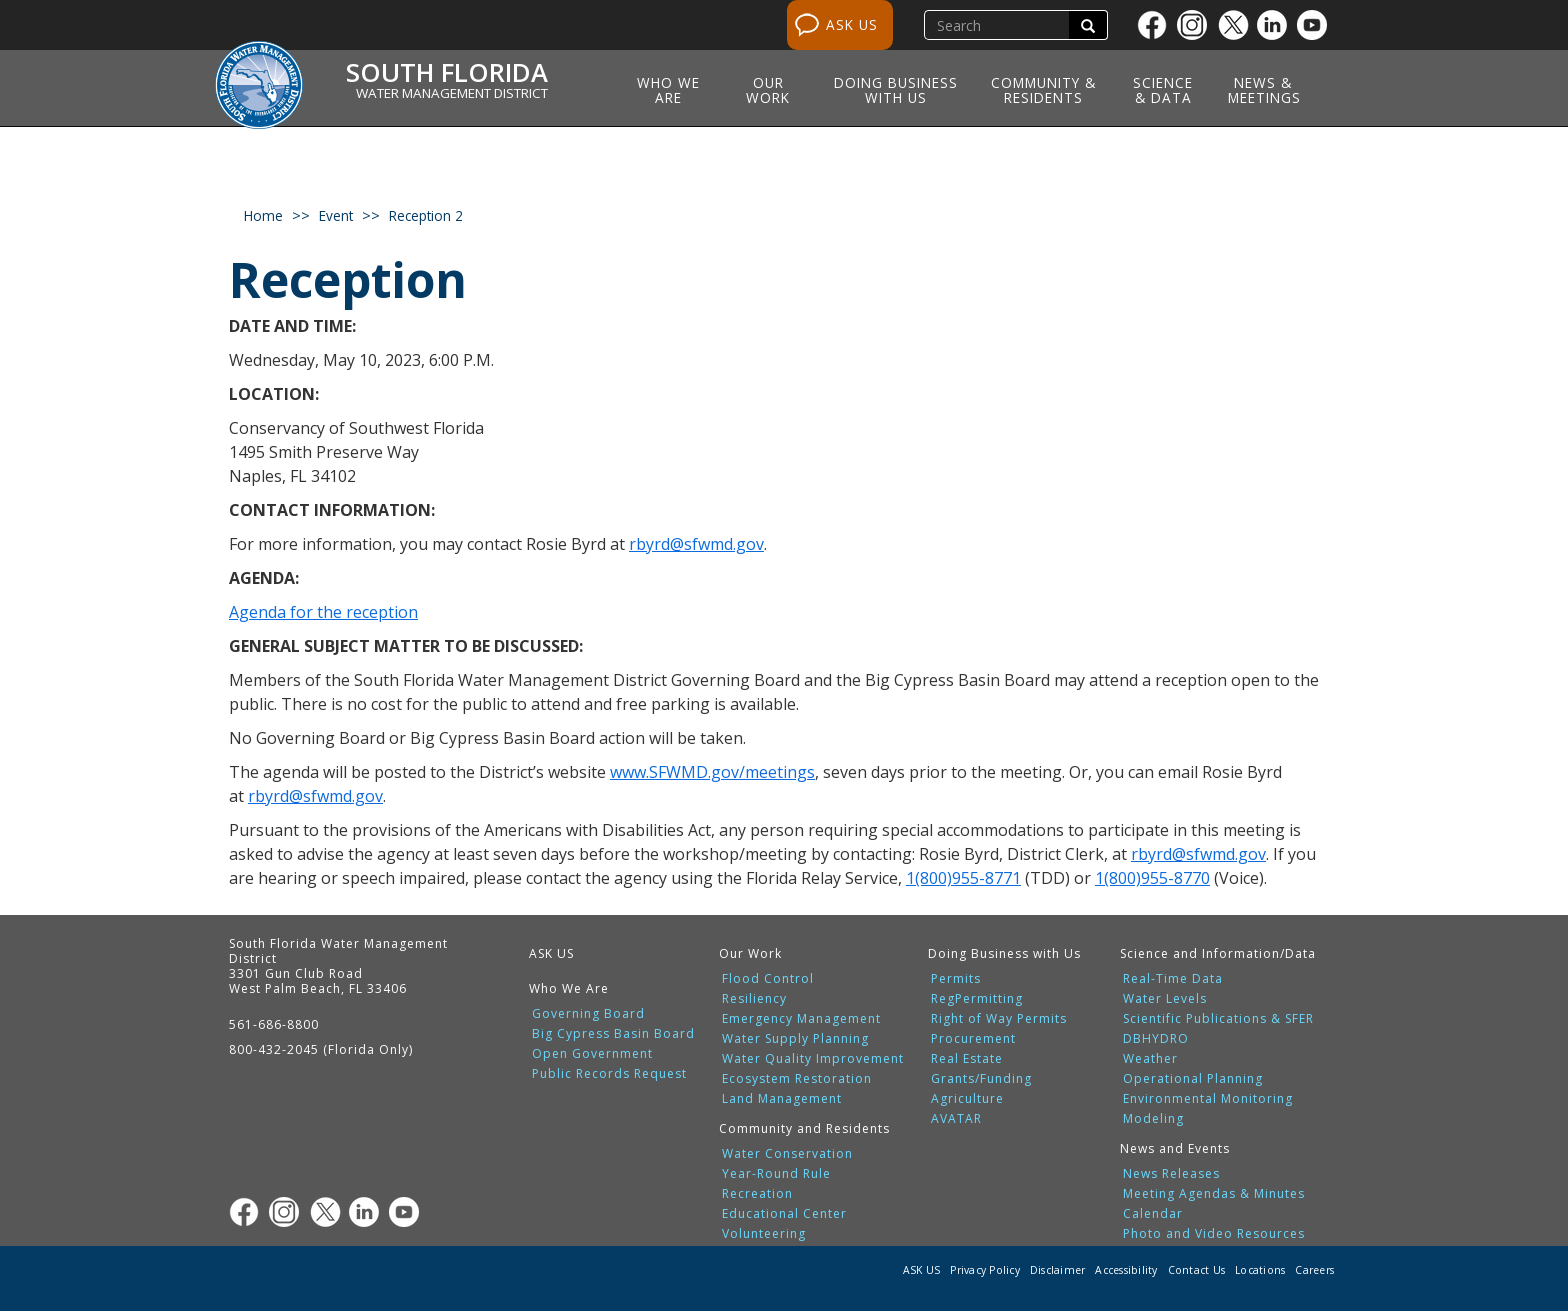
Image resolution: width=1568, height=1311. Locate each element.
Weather (1150, 1059)
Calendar (1153, 1214)
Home (263, 215)
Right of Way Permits (999, 1019)
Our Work (768, 90)
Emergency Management (801, 1019)
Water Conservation (787, 1154)
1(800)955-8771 (963, 878)
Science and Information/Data (1218, 953)
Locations (1260, 1270)
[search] (999, 25)
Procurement (973, 1039)
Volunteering (764, 1234)
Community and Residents (804, 1128)
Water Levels (1165, 999)
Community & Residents (1043, 90)
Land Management (782, 1099)
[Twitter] (1237, 25)
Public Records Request (609, 1074)
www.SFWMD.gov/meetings (712, 772)
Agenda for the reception (323, 612)
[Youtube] (1317, 25)
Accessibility (1126, 1270)
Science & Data (1163, 90)
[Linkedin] (1277, 25)
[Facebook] (1157, 25)
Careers (1314, 1270)
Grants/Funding (981, 1079)
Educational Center (784, 1214)
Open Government (592, 1054)
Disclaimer (1058, 1270)
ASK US (852, 24)
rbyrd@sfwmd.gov (696, 544)
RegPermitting (977, 999)
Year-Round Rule (776, 1174)
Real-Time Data (1173, 979)
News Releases (1171, 1174)
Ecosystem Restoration (797, 1079)
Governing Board (588, 1014)
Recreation (757, 1194)
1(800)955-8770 (1152, 878)
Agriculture (967, 1099)
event (336, 215)
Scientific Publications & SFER (1218, 1019)
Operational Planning (1193, 1079)
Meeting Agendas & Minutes (1214, 1194)
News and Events (1175, 1148)
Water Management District (452, 93)
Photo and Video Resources (1214, 1234)
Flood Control (768, 979)
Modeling (1153, 1119)
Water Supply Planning (795, 1039)
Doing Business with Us (896, 90)
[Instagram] (1197, 25)
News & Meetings (1264, 90)
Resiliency (754, 999)
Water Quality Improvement (813, 1059)
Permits (956, 979)
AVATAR (956, 1119)
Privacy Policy (985, 1270)
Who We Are (668, 90)
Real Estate (967, 1059)
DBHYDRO (1156, 1039)
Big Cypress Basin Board (613, 1034)
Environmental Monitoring (1208, 1099)
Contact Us (1197, 1270)
